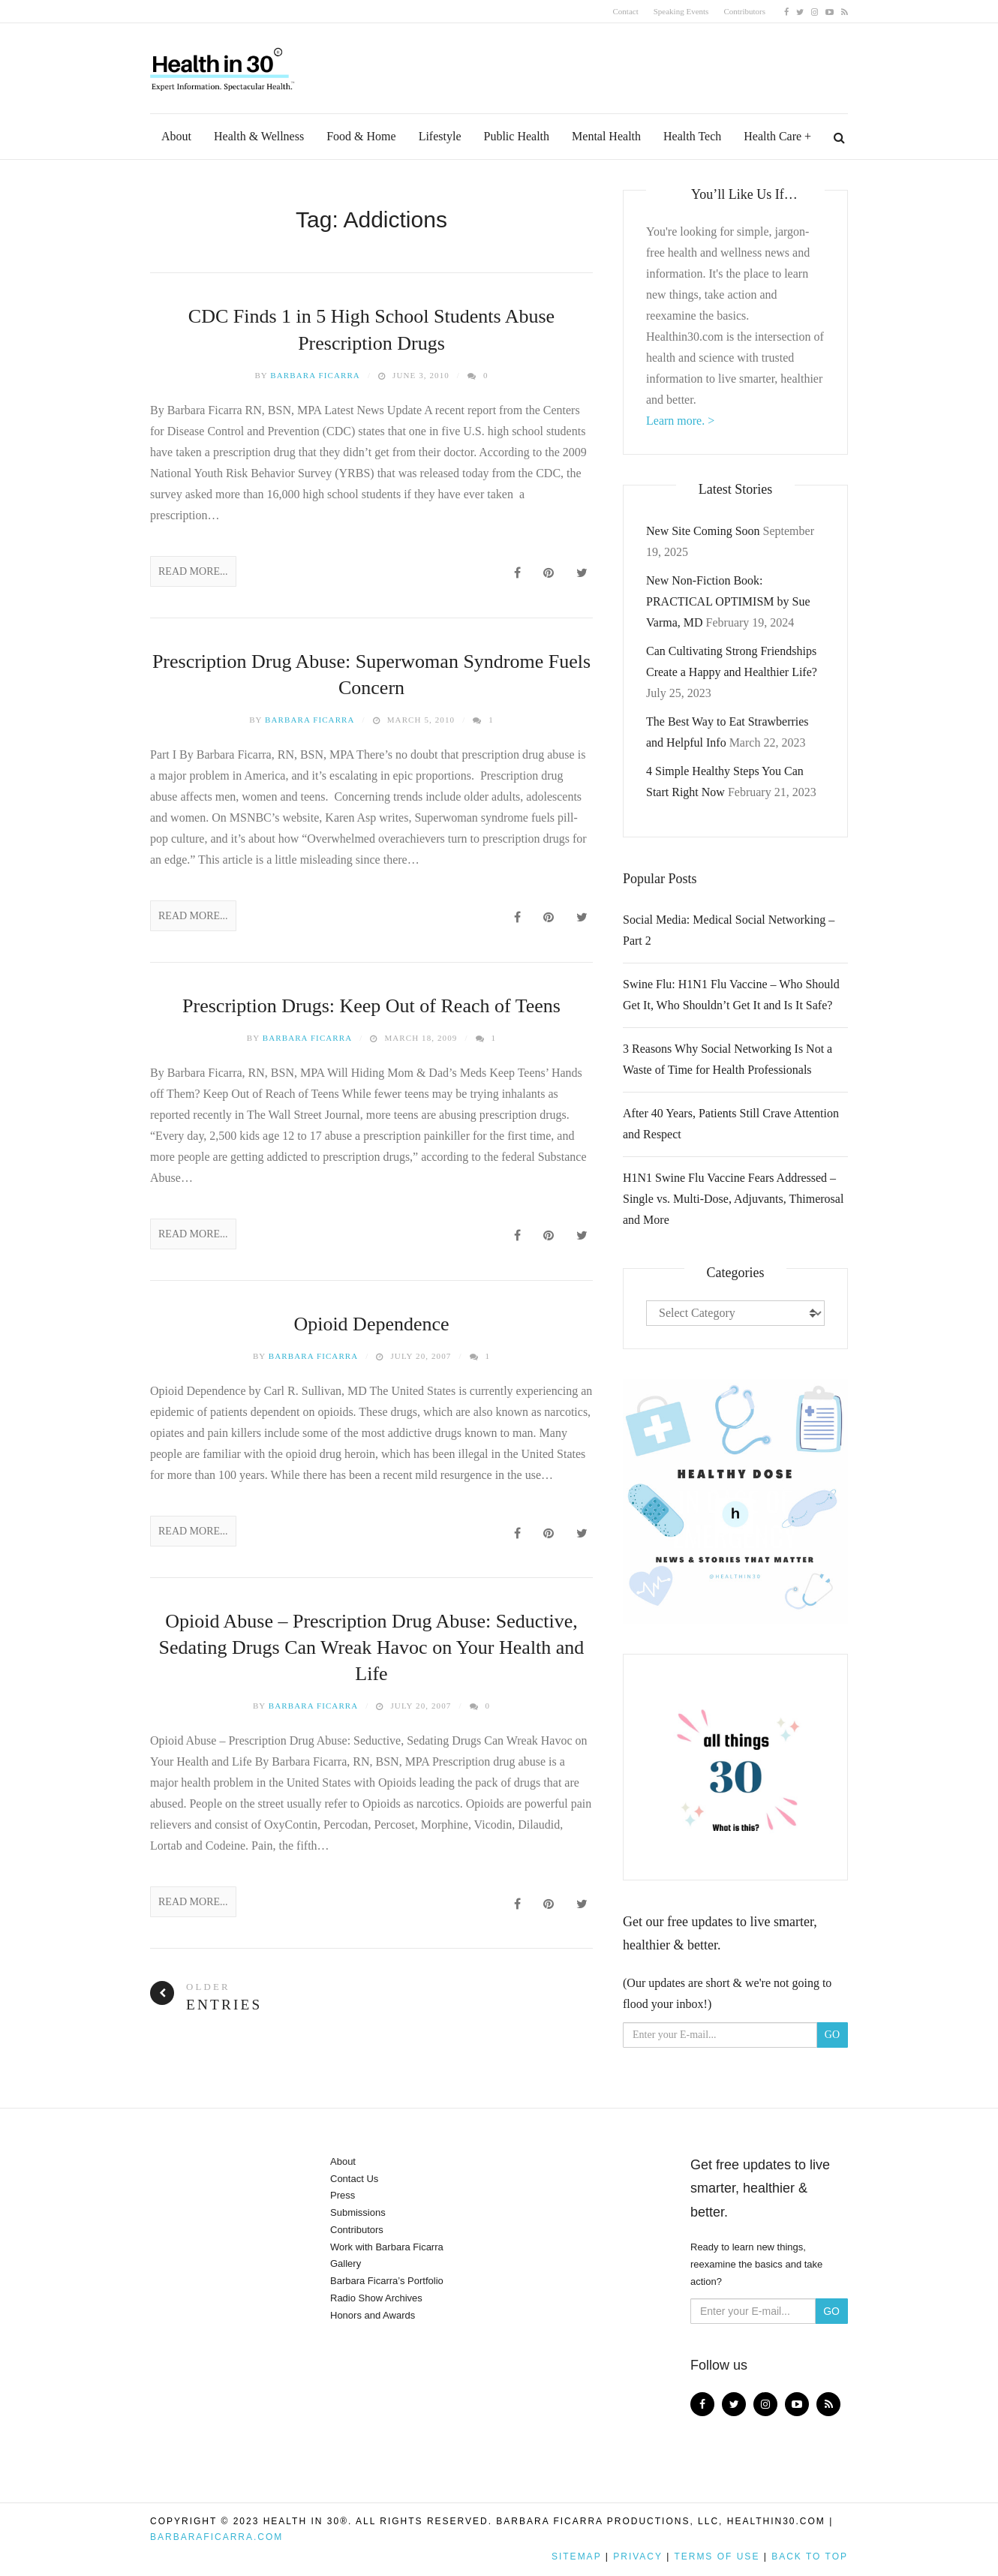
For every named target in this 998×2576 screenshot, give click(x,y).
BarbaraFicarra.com (216, 2537)
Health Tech (692, 136)
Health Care (772, 136)
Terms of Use (716, 2556)
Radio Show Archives (376, 2298)
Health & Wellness (259, 136)
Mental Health (606, 136)
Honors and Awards (372, 2315)
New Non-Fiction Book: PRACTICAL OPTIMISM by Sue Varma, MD (728, 601)
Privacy (638, 2556)
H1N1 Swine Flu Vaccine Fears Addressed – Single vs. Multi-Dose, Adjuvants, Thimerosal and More (733, 1198)
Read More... (193, 571)
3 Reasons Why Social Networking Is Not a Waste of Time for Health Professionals (727, 1059)
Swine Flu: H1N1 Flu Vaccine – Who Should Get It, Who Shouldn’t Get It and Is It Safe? (731, 994)
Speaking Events (681, 11)
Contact (626, 11)
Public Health (517, 136)
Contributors (744, 11)
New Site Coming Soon (703, 531)
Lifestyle (440, 136)
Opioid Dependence (371, 1324)
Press (342, 2195)
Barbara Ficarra (315, 375)
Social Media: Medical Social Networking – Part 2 (728, 930)
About (176, 136)
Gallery (345, 2263)
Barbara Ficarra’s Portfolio (386, 2280)
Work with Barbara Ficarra (386, 2247)
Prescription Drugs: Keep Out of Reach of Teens (371, 1006)
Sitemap (576, 2556)
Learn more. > (680, 420)
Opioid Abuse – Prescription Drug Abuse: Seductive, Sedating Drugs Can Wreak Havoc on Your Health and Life (372, 1647)
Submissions (358, 2212)
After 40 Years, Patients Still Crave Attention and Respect (731, 1124)
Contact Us (354, 2178)
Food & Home (360, 136)
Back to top (809, 2556)
